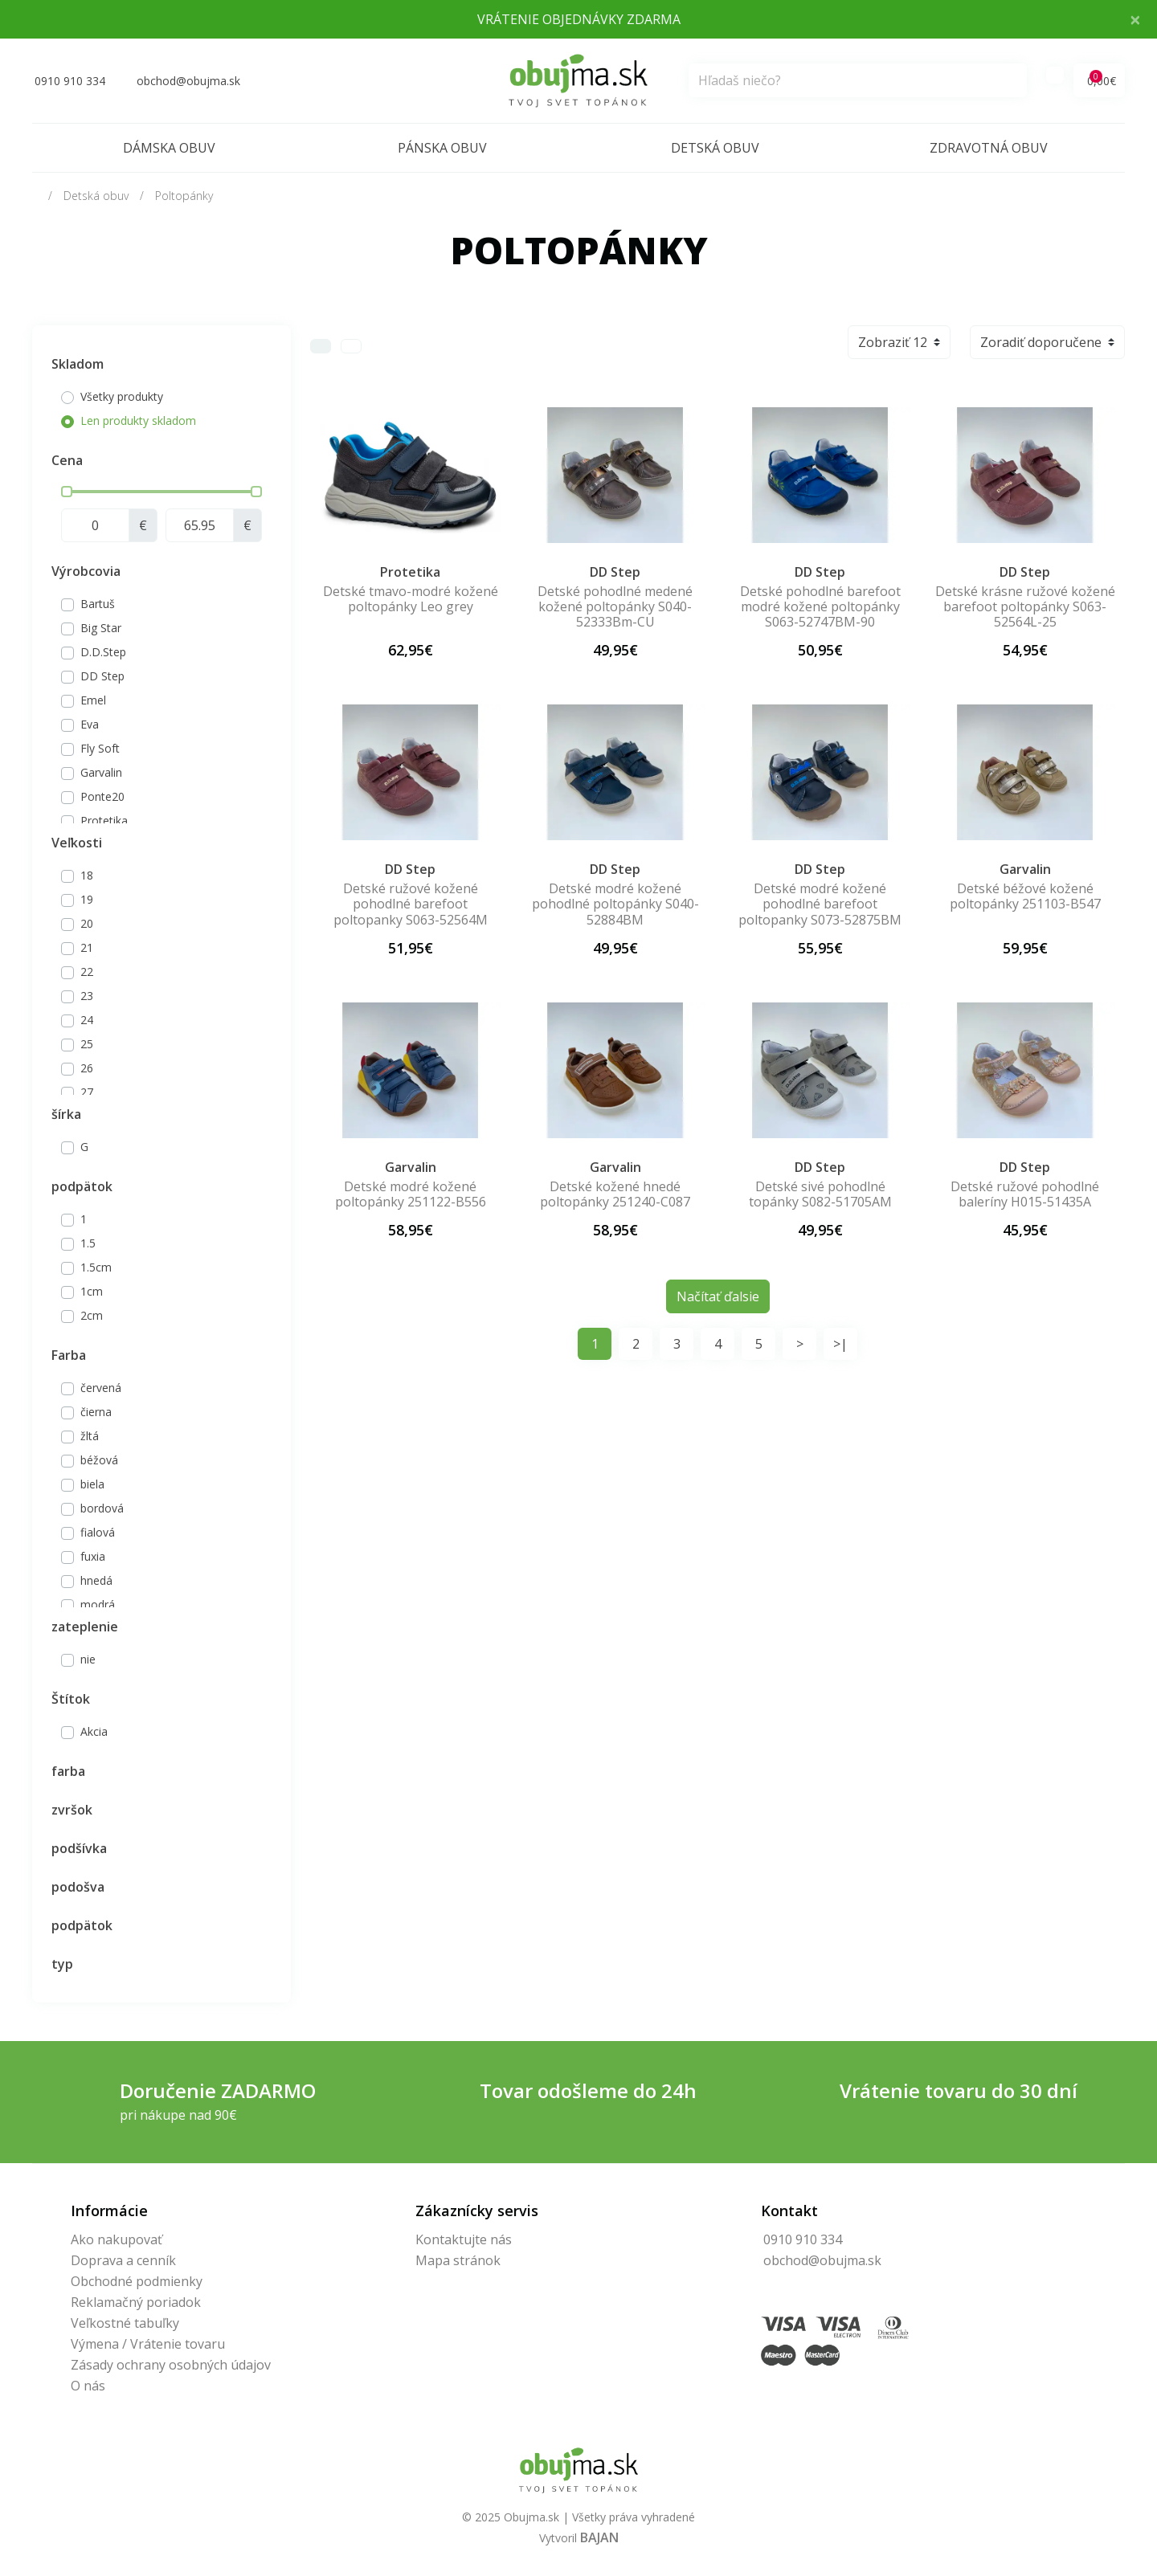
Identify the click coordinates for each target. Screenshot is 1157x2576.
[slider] (66, 491)
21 (86, 947)
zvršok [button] (71, 1810)
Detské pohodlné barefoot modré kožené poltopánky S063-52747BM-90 (820, 606)
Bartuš (97, 603)
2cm (91, 1315)
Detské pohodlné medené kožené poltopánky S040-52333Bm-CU (615, 606)
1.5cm (96, 1267)
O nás (88, 2385)
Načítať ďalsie (718, 1296)
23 (86, 995)
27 (86, 1092)
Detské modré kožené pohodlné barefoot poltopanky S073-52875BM (819, 904)
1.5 (88, 1243)
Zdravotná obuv (989, 148)
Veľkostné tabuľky (125, 2323)
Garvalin (101, 772)
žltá (89, 1435)
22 (86, 971)
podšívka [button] (79, 1848)
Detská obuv (715, 148)
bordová (102, 1508)
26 (86, 1068)
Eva (89, 724)
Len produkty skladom (138, 420)
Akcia (94, 1731)
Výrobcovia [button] (86, 571)
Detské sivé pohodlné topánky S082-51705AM (820, 1194)
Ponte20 (102, 796)
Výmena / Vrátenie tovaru (148, 2344)
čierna (96, 1411)
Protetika (104, 820)
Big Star (100, 627)
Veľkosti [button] (76, 842)
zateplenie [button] (84, 1626)
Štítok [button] (70, 1699)
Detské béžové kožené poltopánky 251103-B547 (1025, 896)
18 (86, 875)
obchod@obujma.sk (822, 2260)
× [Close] (1135, 19)
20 (86, 923)
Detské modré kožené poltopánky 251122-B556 (410, 1194)
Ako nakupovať (116, 2239)
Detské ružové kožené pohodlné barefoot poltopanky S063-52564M (410, 904)
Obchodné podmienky (136, 2281)
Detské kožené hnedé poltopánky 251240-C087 (615, 1194)
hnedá (96, 1580)
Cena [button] (67, 460)
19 (86, 899)
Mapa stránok (458, 2260)
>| (840, 1344)
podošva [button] (77, 1887)
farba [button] (68, 1771)
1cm (91, 1291)
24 (86, 1019)
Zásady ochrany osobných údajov (171, 2365)
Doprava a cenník (123, 2260)
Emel (93, 700)
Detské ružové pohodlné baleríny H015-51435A (1025, 1194)
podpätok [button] (81, 1186)
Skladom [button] (77, 364)
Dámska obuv (169, 148)
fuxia (92, 1556)
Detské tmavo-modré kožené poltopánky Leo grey (410, 598)
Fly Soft (100, 748)
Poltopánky (184, 195)
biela (92, 1484)
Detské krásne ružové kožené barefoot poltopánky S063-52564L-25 (1025, 606)
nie (88, 1659)
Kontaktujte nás (463, 2239)
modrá (97, 1604)
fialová (97, 1532)
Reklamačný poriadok (136, 2302)
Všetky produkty (121, 396)
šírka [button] (66, 1114)
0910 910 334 (802, 2239)
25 (86, 1043)
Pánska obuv (442, 148)
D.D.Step (103, 651)
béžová (99, 1460)
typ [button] (62, 1964)
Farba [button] (68, 1355)
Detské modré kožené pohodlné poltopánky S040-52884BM (615, 904)
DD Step (102, 676)
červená (100, 1387)
